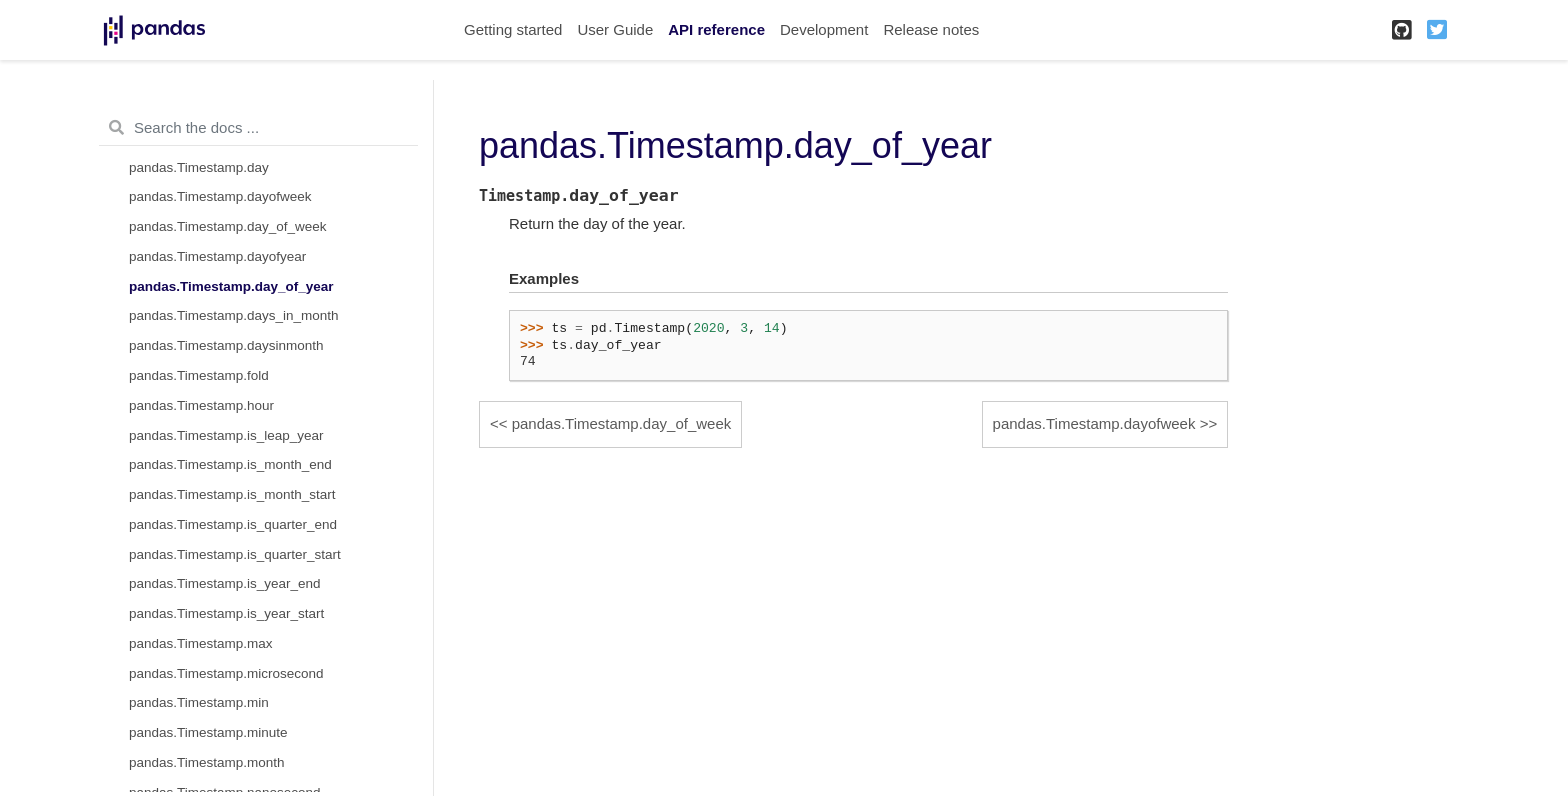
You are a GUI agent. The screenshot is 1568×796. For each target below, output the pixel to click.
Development (824, 29)
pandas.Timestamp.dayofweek (220, 196)
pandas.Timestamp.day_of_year (231, 286)
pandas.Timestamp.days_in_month (234, 315)
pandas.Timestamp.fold (199, 375)
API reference (716, 29)
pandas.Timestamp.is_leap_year (226, 435)
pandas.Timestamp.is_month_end (230, 464)
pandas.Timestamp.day (199, 167)
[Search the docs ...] (258, 128)
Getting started (513, 29)
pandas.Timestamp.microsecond (226, 673)
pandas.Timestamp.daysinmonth (226, 345)
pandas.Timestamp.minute (208, 732)
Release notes (931, 29)
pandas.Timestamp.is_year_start (226, 613)
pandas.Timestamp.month (207, 762)
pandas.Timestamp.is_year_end (225, 583)
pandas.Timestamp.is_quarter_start (235, 554)
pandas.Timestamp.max (201, 643)
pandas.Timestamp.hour (201, 405)
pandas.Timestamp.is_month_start (232, 494)
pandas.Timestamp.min (199, 702)
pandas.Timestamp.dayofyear (217, 256)
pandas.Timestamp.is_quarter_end (233, 524)
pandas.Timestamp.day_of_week (228, 226)
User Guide (615, 29)
